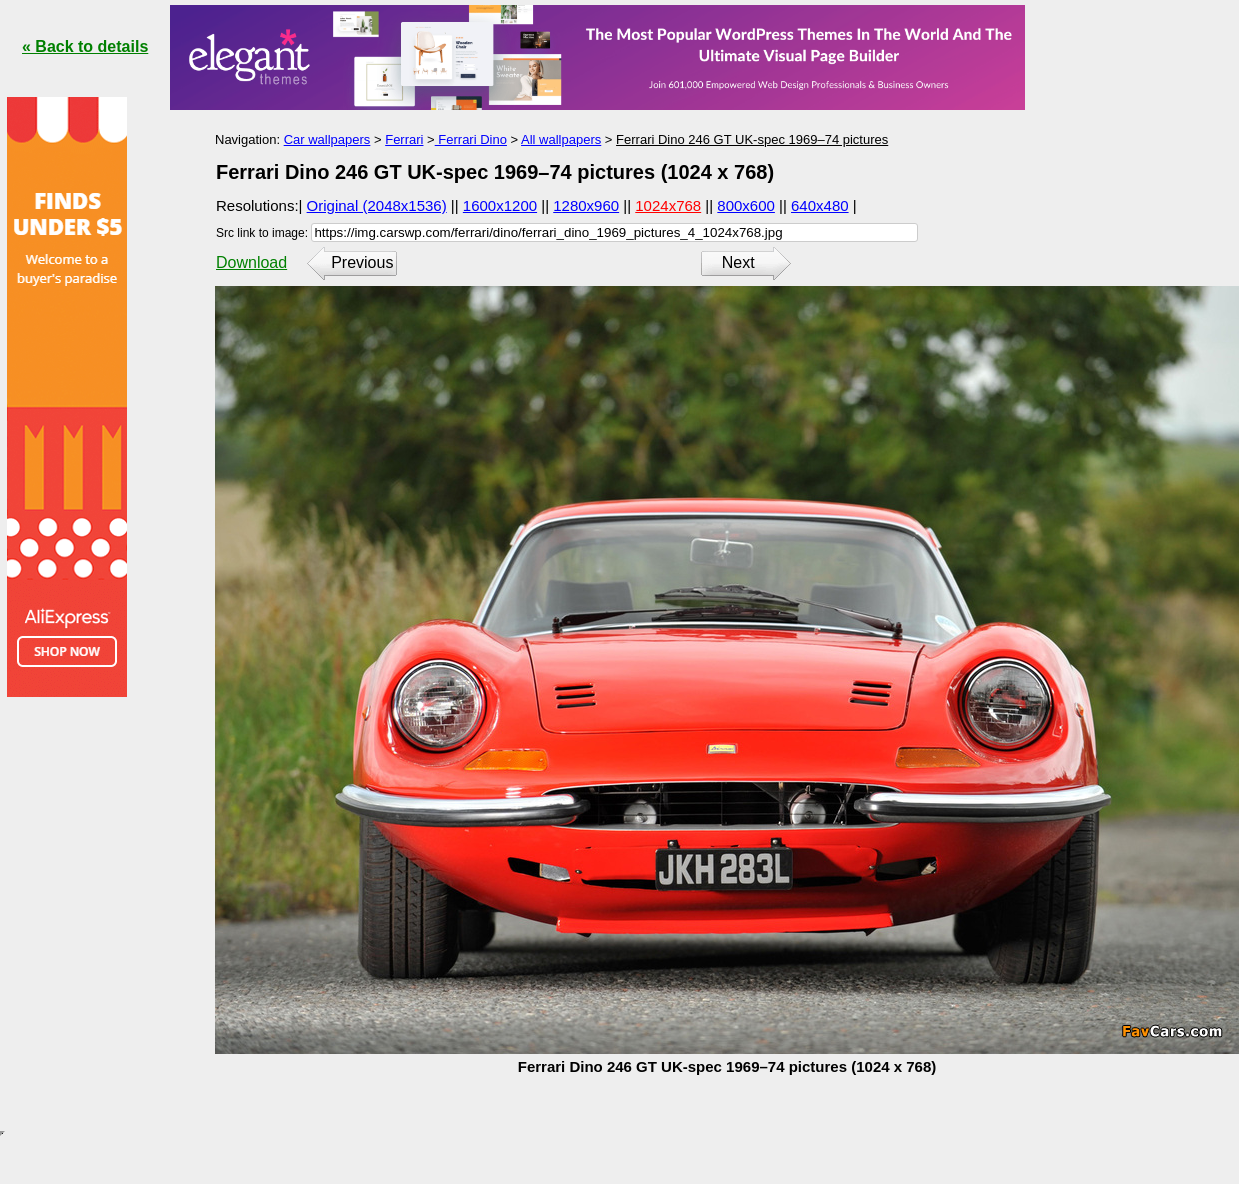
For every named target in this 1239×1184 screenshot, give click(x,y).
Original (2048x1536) (377, 205)
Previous (362, 262)
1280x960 (586, 205)
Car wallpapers (327, 139)
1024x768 (668, 205)
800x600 (746, 205)
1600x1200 (500, 205)
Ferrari (404, 139)
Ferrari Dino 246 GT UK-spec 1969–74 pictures (752, 139)
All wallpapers (561, 139)
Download (251, 262)
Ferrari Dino (471, 139)
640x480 (820, 205)
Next (738, 262)
